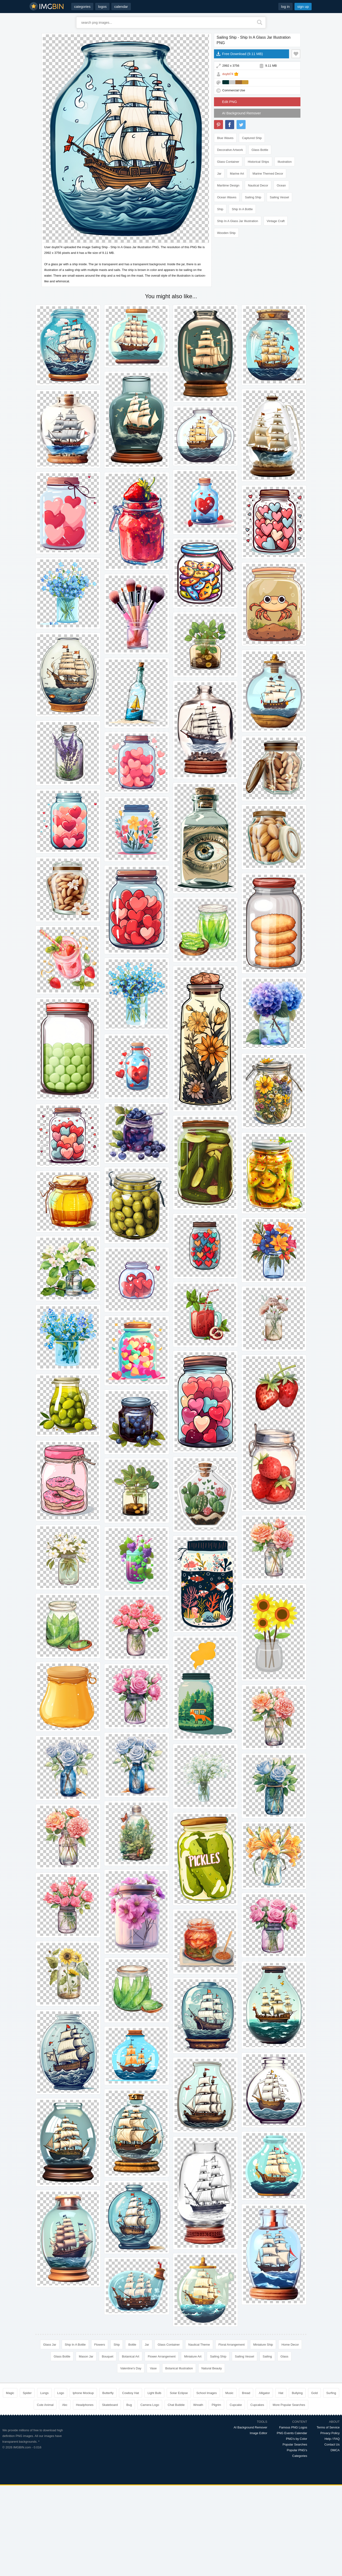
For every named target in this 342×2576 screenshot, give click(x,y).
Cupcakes (257, 2405)
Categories (299, 2456)
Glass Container (228, 161)
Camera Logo (149, 2405)
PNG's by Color (296, 2439)
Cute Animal (45, 2405)
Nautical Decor (258, 185)
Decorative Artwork (230, 150)
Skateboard (110, 2405)
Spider (27, 2393)
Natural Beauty (211, 2368)
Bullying (297, 2393)
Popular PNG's (297, 2450)
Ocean (281, 185)
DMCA (335, 2450)
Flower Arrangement (162, 2356)
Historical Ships (258, 161)
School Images (206, 2393)
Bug (129, 2405)
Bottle (132, 2344)
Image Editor (258, 2433)
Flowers (99, 2344)
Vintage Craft (276, 221)
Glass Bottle (260, 150)
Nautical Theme (199, 2344)
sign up (303, 7)
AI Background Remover (241, 113)
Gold (314, 2393)
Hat (280, 2393)
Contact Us (332, 2444)
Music (229, 2393)
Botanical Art (130, 2356)
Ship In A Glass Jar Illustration (237, 221)
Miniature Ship (263, 2344)
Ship (220, 209)
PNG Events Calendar (292, 2433)
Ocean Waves (226, 197)
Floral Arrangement (231, 2344)
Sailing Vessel (279, 197)
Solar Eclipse (179, 2393)
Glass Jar (49, 2344)
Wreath (198, 2405)
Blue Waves (225, 138)
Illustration (285, 161)
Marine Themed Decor (267, 173)
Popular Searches (295, 2444)
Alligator (264, 2393)
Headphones (85, 2405)
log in (285, 7)
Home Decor (290, 2344)
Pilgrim (216, 2405)
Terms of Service (328, 2427)
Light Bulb (154, 2393)
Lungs (44, 2393)
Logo (60, 2393)
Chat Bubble (176, 2405)
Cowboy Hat (130, 2393)
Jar (219, 173)
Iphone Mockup (83, 2393)
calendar (121, 7)
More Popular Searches (289, 2405)
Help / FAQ (332, 2439)
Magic (10, 2393)
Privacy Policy (330, 2433)
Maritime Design (228, 185)
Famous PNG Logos (293, 2427)
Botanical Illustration (179, 2368)
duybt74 (227, 74)
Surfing (331, 2393)
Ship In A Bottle (242, 209)
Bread (246, 2393)
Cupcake (236, 2405)
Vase (153, 2368)
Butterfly (108, 2393)
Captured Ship (252, 138)
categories (82, 7)
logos (102, 7)
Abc (64, 2405)
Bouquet (107, 2356)
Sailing (267, 2356)
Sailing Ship (253, 197)
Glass (284, 2356)
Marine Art (237, 173)
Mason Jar (86, 2356)
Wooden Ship (226, 233)
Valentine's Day (130, 2368)
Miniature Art (192, 2356)
